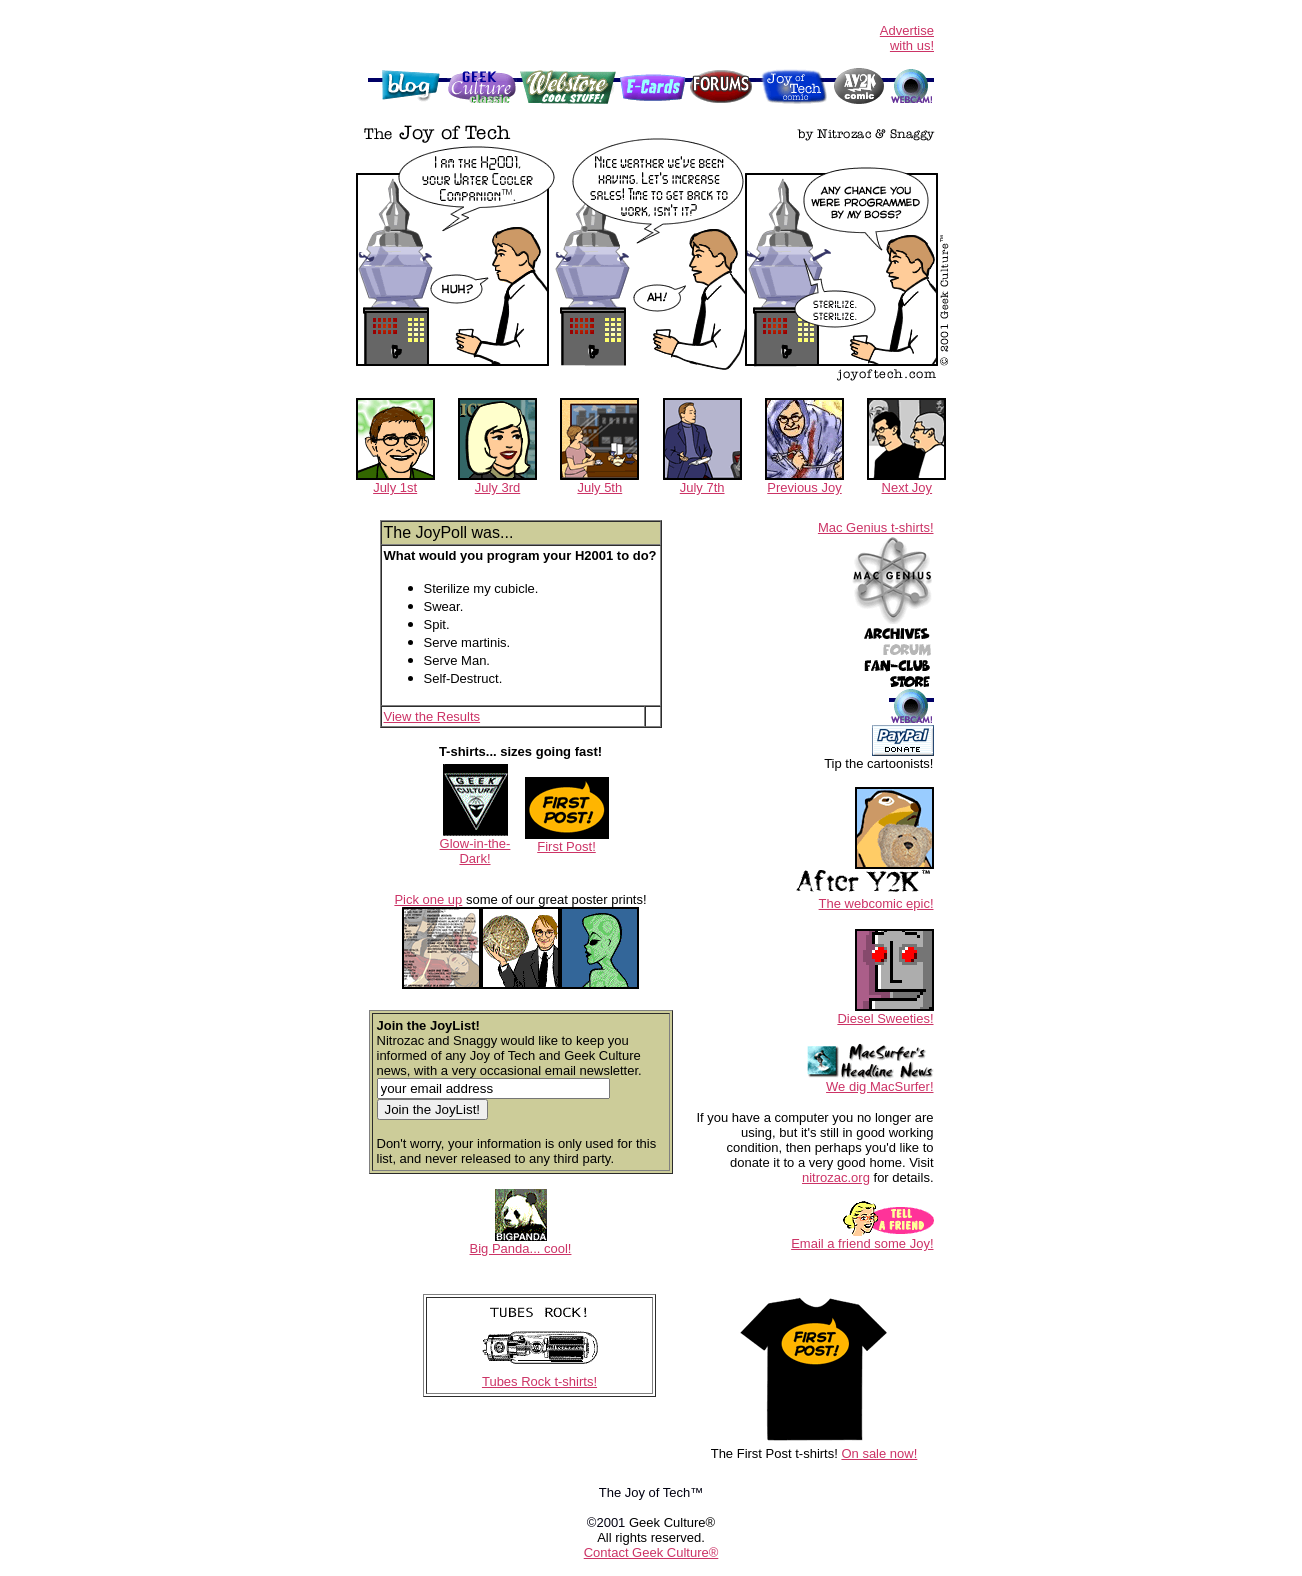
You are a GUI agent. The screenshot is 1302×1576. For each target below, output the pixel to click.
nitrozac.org (836, 1177)
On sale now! (879, 1453)
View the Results (432, 716)
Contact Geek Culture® (651, 1552)
